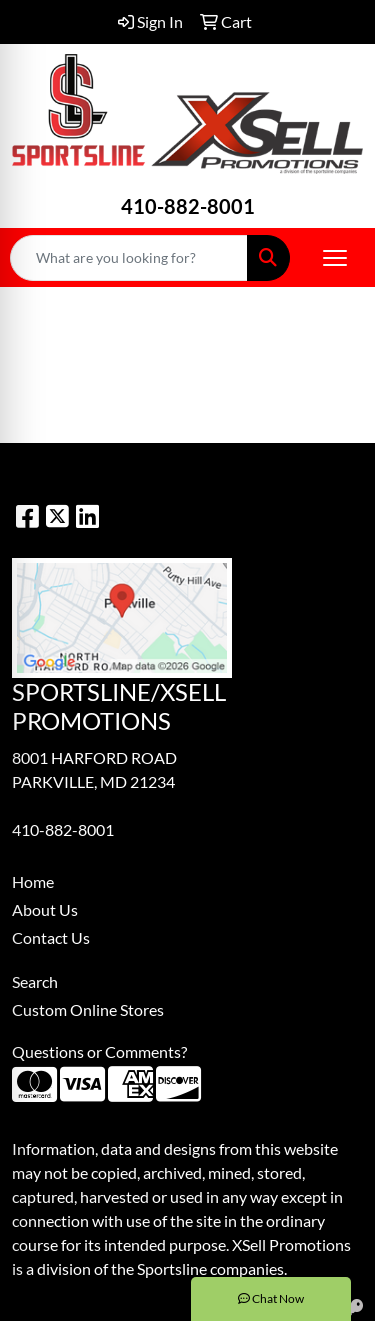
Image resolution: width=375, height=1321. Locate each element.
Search (35, 981)
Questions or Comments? (99, 1051)
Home (33, 881)
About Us (45, 909)
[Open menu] (335, 258)
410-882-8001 (188, 206)
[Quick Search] (129, 258)
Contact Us (51, 937)
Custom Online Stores (88, 1009)
